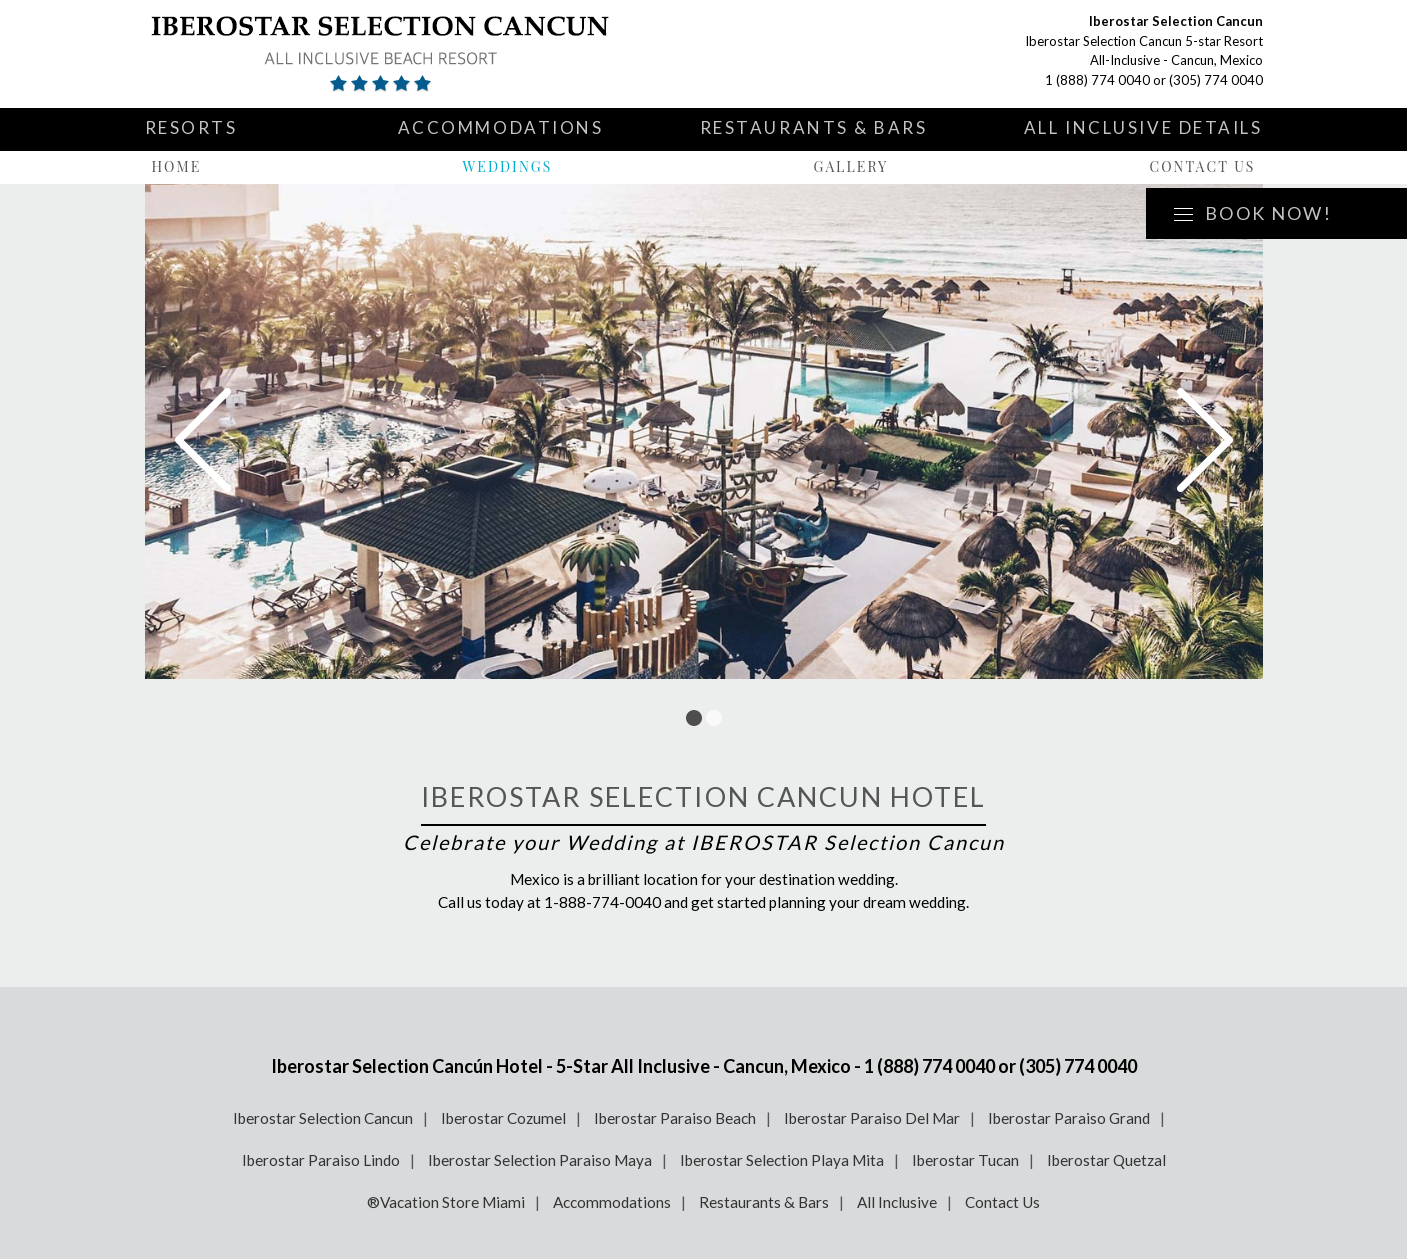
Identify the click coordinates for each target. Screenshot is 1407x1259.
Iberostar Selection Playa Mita (782, 1160)
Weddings (507, 166)
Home (177, 166)
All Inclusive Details (1143, 127)
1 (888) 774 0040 (1097, 80)
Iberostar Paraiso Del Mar (872, 1118)
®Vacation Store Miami (446, 1202)
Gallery (851, 166)
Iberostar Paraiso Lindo (321, 1160)
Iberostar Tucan (965, 1160)
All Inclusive (897, 1202)
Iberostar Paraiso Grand (1069, 1118)
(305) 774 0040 (1216, 80)
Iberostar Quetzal (1106, 1160)
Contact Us (1202, 166)
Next (1205, 440)
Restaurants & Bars (814, 127)
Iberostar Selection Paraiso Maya (540, 1160)
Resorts (191, 127)
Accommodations (501, 127)
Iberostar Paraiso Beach (675, 1118)
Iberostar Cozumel (503, 1118)
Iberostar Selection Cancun (323, 1118)
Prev (203, 440)
